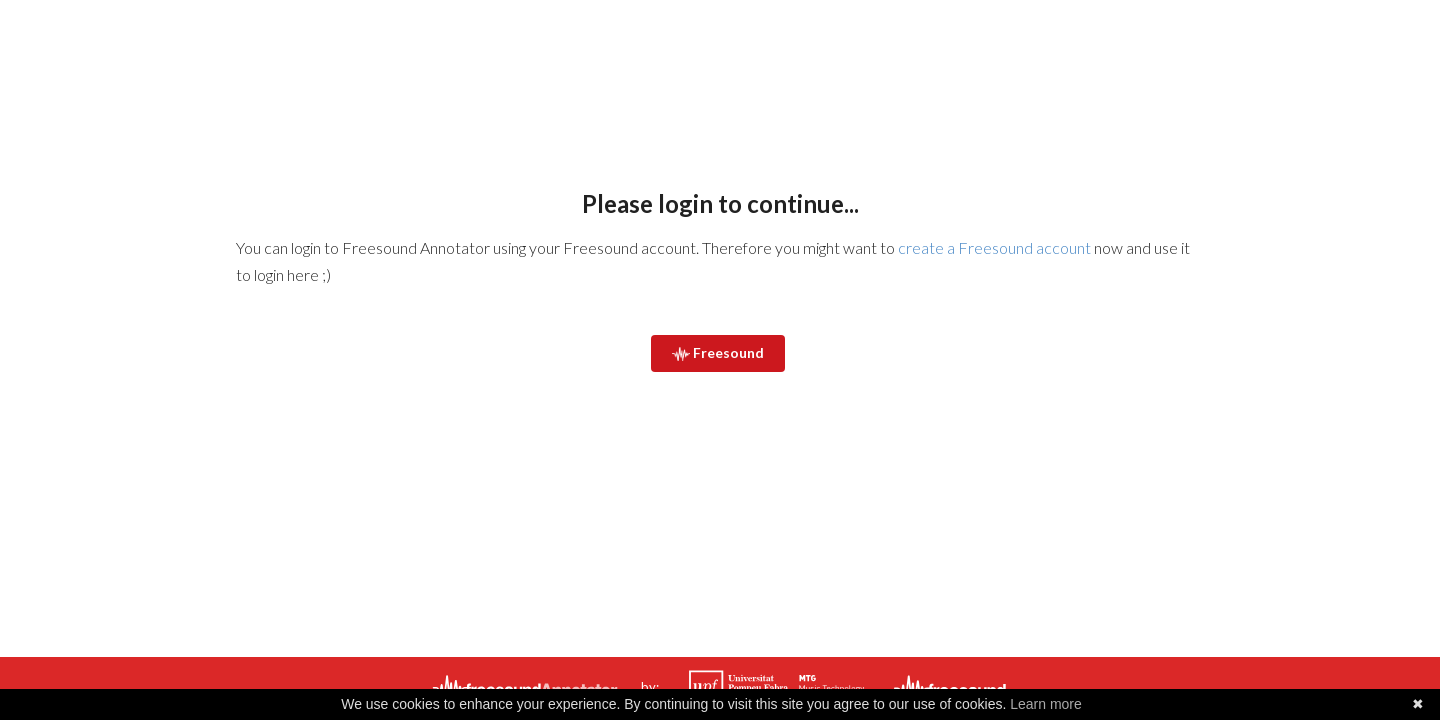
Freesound (718, 352)
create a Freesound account (994, 247)
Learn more (1046, 704)
